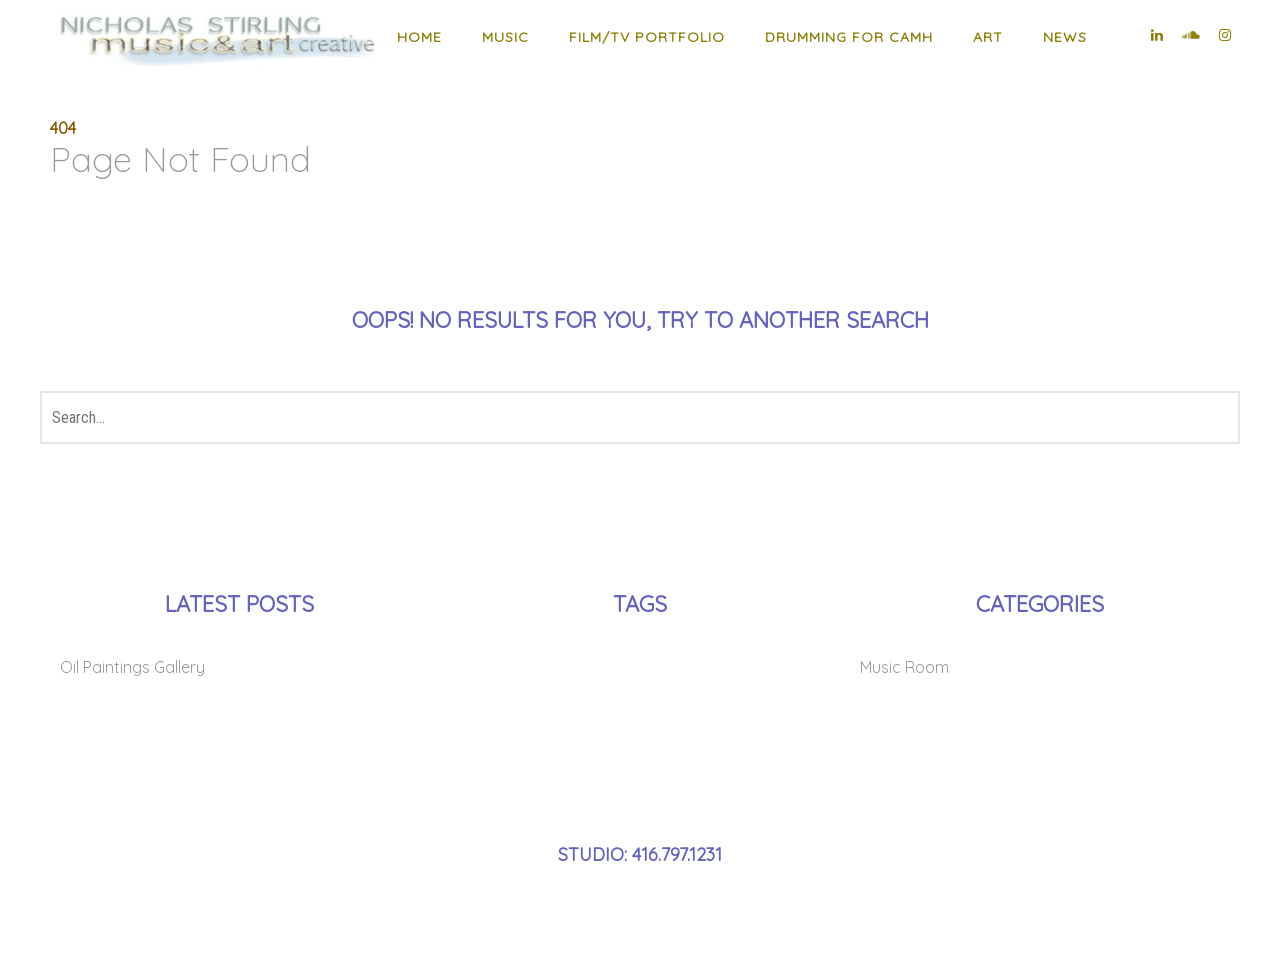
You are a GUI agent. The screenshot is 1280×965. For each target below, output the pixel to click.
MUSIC (505, 37)
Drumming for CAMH (849, 37)
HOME (419, 37)
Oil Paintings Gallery (132, 667)
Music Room (904, 667)
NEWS (1065, 37)
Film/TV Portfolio (647, 37)
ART (988, 37)
